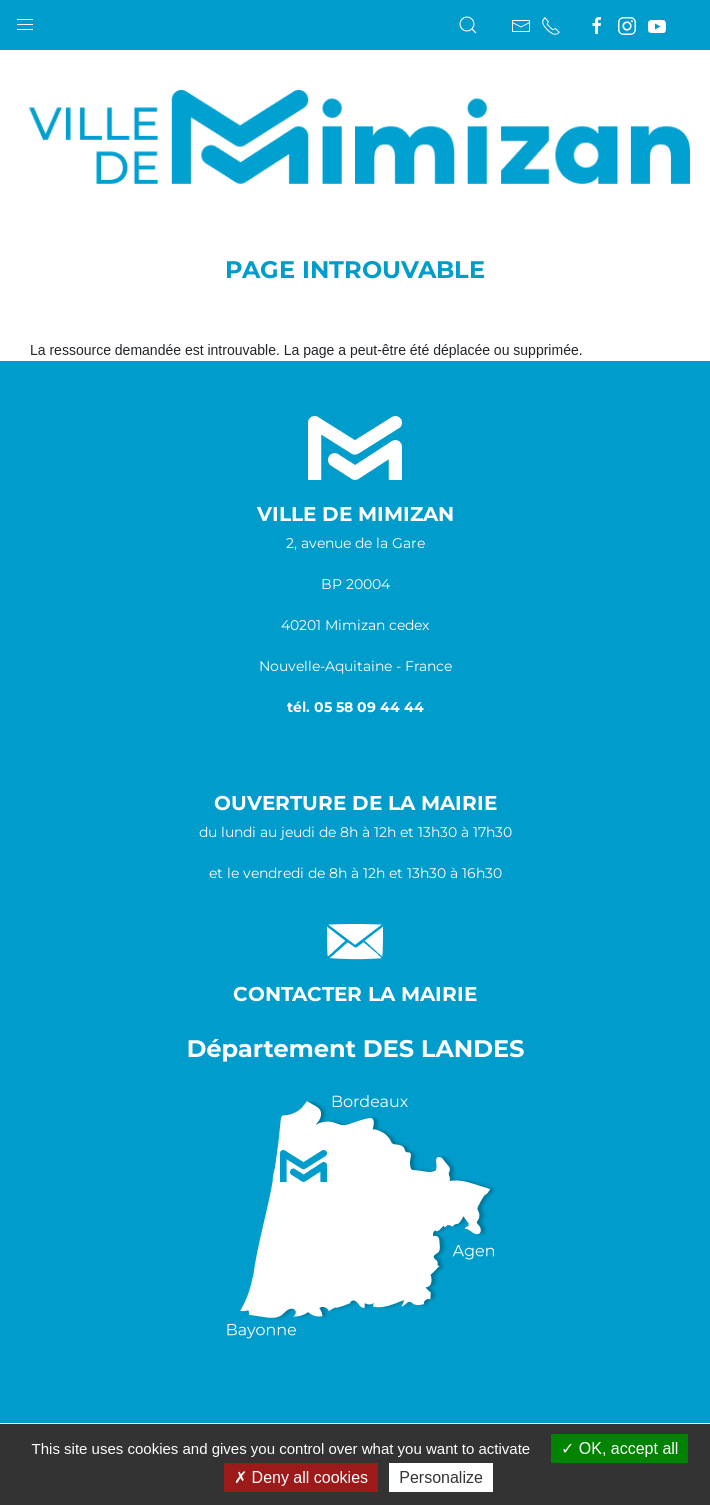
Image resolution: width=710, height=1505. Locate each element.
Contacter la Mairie (355, 994)
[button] (25, 20)
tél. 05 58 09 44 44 (355, 707)
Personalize (441, 1477)
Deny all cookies (301, 1477)
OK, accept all (619, 1448)
